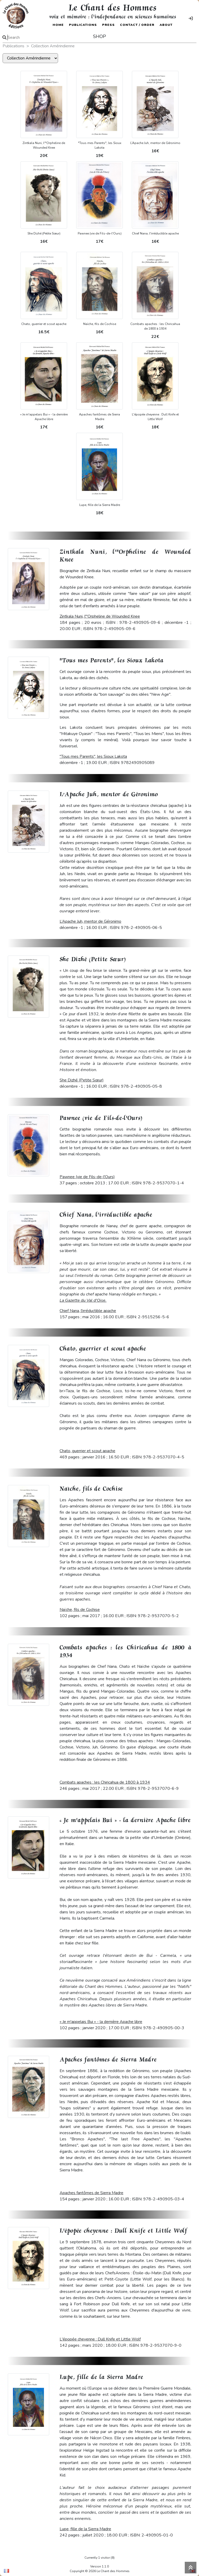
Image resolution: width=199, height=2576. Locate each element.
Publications (83, 25)
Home (58, 25)
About (166, 25)
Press (108, 25)
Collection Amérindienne (53, 46)
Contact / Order (137, 25)
